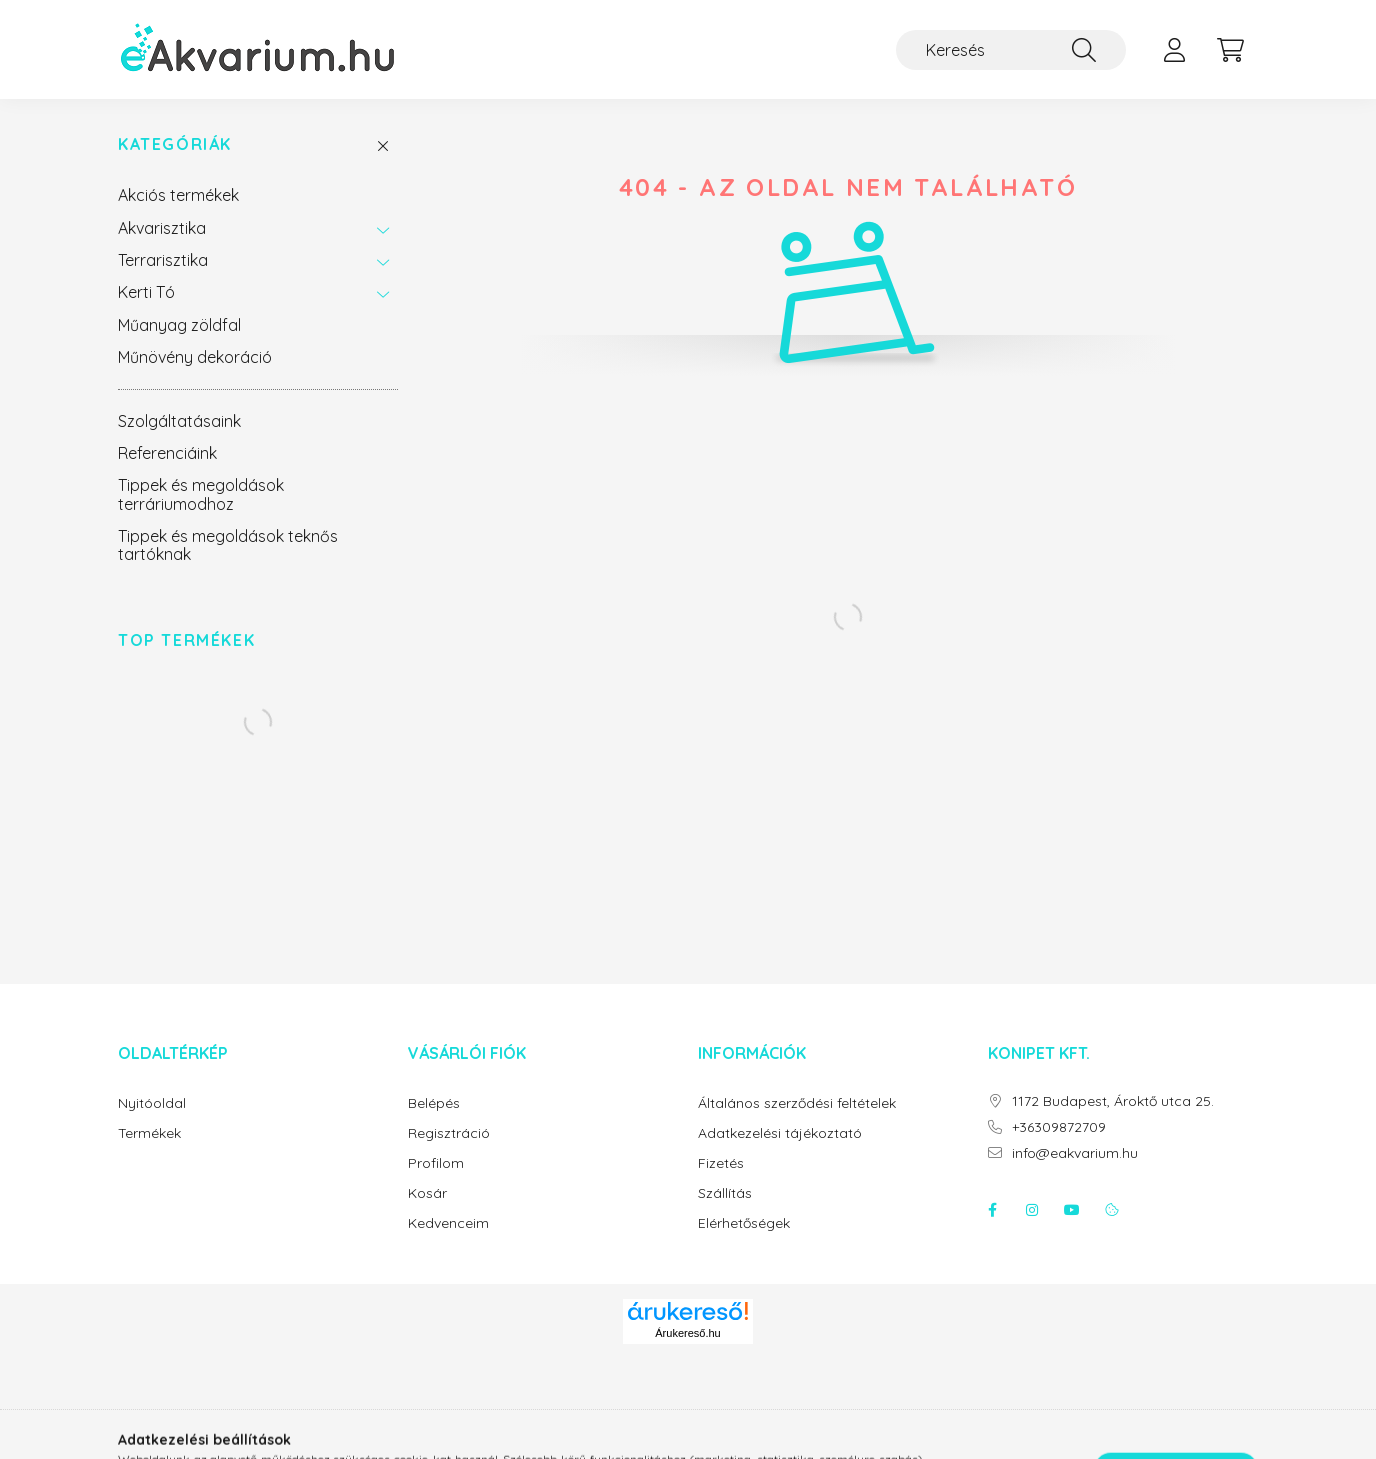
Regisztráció (449, 1133)
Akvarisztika (162, 228)
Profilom (436, 1163)
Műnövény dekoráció (195, 357)
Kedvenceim (448, 1223)
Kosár (427, 1193)
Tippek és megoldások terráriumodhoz (201, 494)
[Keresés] (1011, 50)
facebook (992, 1210)
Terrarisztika (163, 260)
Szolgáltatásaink (179, 421)
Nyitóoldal (152, 1103)
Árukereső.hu (687, 1333)
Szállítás (725, 1193)
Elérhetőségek (744, 1223)
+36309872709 (1059, 1127)
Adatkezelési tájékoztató (780, 1133)
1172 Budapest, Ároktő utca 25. (1113, 1101)
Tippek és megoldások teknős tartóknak (228, 545)
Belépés (434, 1103)
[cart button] (1230, 50)
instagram (1032, 1210)
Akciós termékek (178, 195)
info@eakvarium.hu (1075, 1153)
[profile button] (1174, 50)
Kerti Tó (146, 292)
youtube (1072, 1210)
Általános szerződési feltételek (797, 1103)
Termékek (149, 1133)
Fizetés (721, 1163)
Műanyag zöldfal (179, 325)
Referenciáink (167, 453)
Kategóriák (175, 144)
